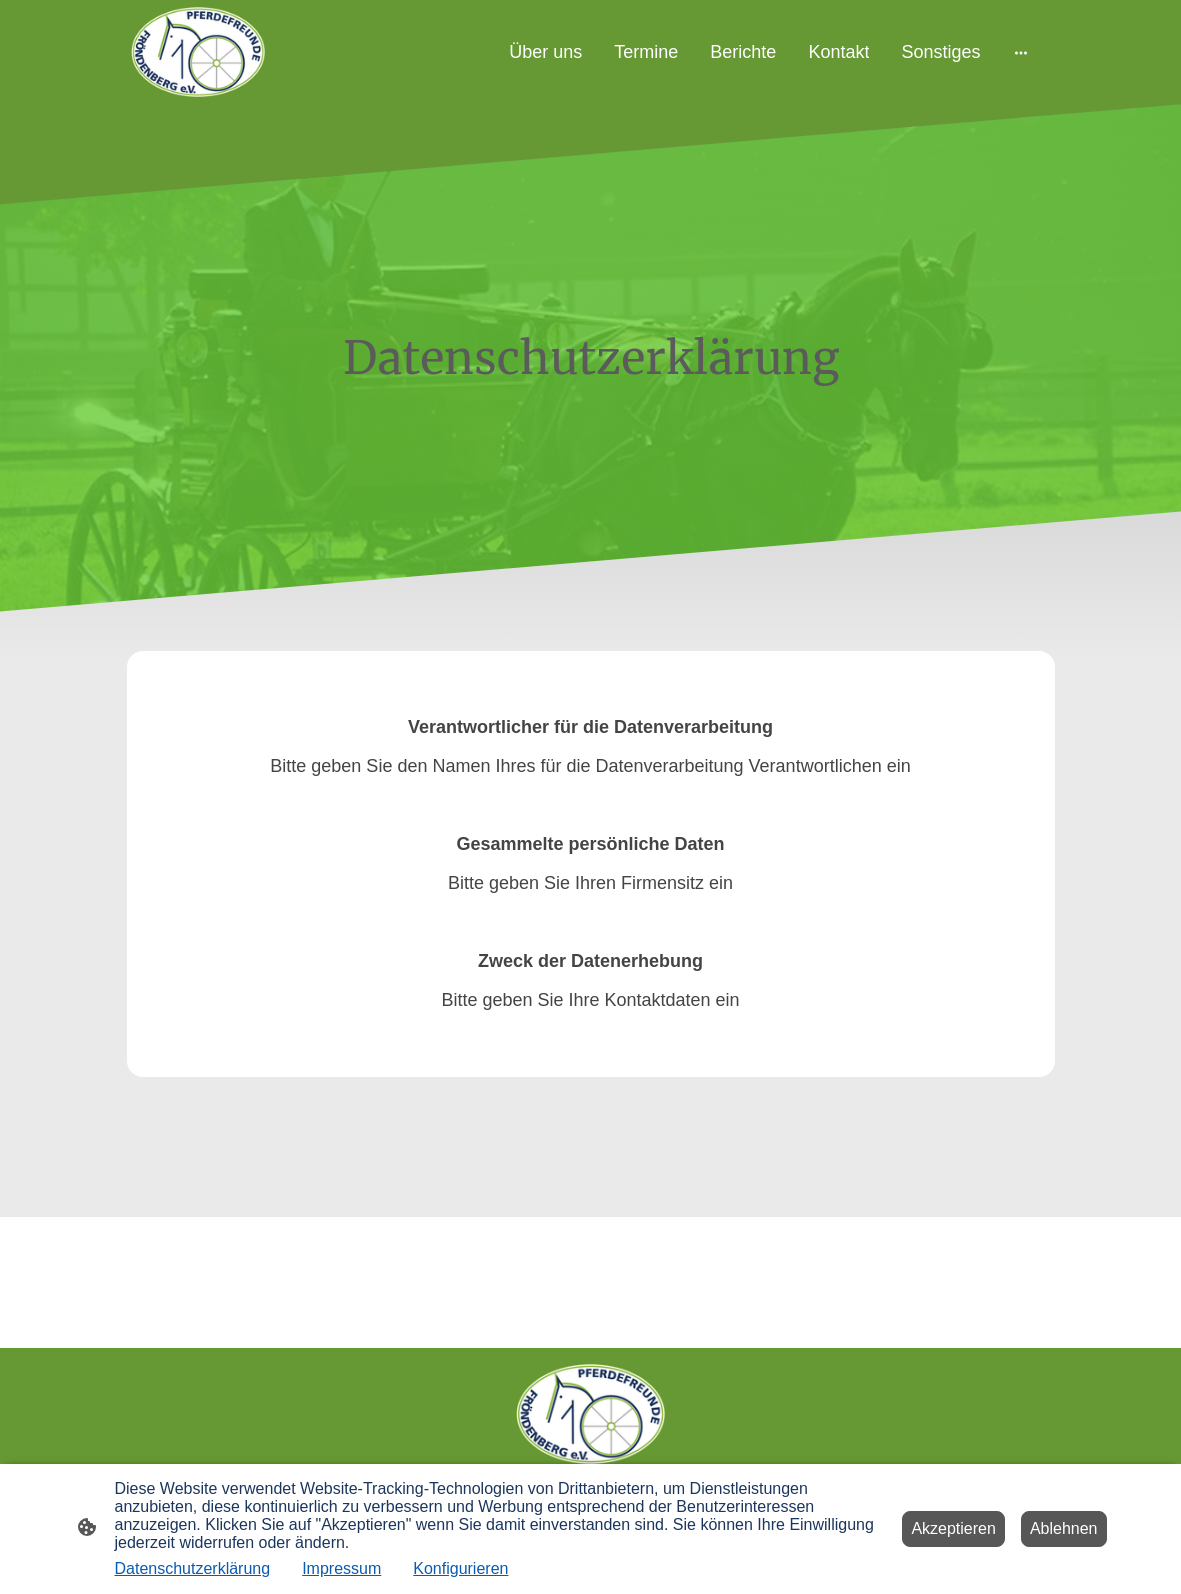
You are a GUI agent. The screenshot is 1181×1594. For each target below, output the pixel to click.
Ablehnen (1064, 1528)
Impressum (341, 1568)
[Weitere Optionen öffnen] (1021, 52)
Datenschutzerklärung (193, 1568)
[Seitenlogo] (198, 52)
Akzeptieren (953, 1528)
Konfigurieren (460, 1568)
